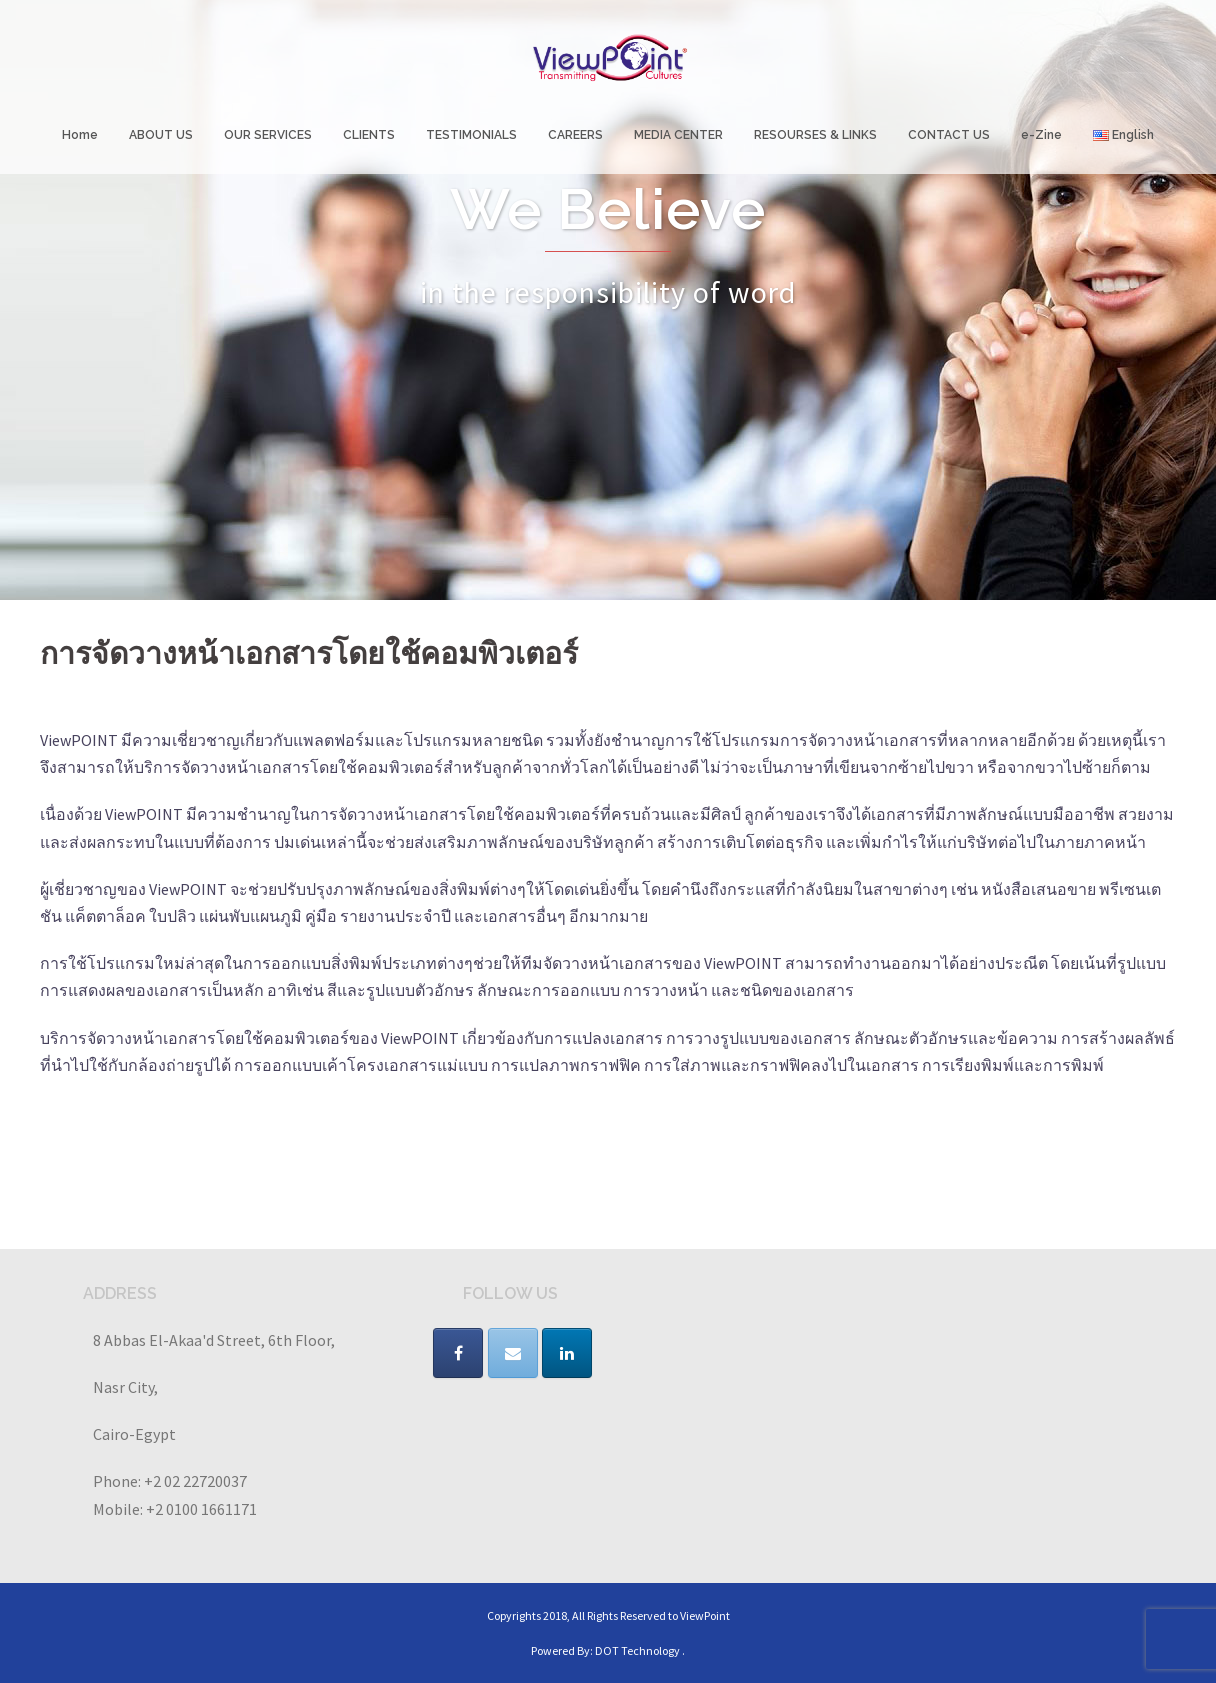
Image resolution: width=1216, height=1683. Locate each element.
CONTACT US (949, 135)
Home (80, 135)
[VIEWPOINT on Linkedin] (567, 1353)
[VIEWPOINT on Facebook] (458, 1353)
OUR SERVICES (268, 135)
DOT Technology (637, 1650)
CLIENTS (369, 135)
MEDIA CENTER (678, 135)
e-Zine (1041, 135)
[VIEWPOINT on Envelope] (513, 1353)
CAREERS (575, 135)
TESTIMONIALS (471, 135)
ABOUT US (161, 135)
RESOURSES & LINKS (815, 135)
